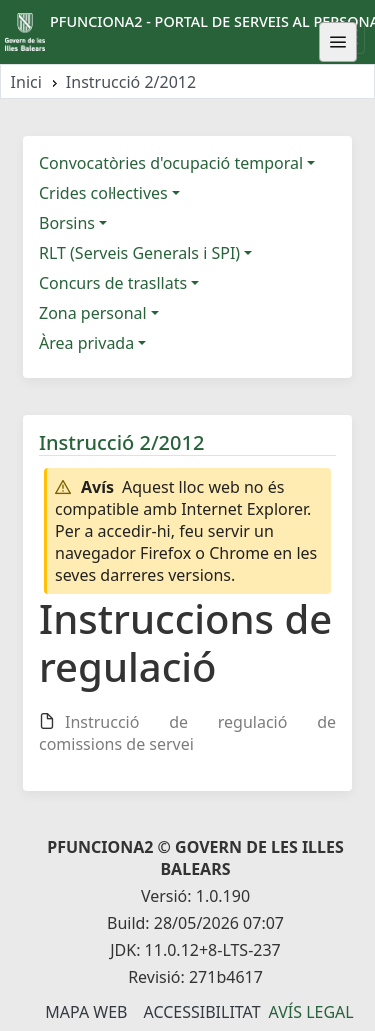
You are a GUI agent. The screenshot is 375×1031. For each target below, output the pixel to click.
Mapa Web (86, 1012)
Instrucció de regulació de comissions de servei (187, 733)
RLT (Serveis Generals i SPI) (139, 253)
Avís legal (311, 1012)
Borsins (67, 223)
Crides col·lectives (103, 193)
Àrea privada (86, 343)
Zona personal (93, 313)
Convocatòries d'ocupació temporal (171, 163)
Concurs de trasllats (113, 283)
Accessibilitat (201, 1012)
